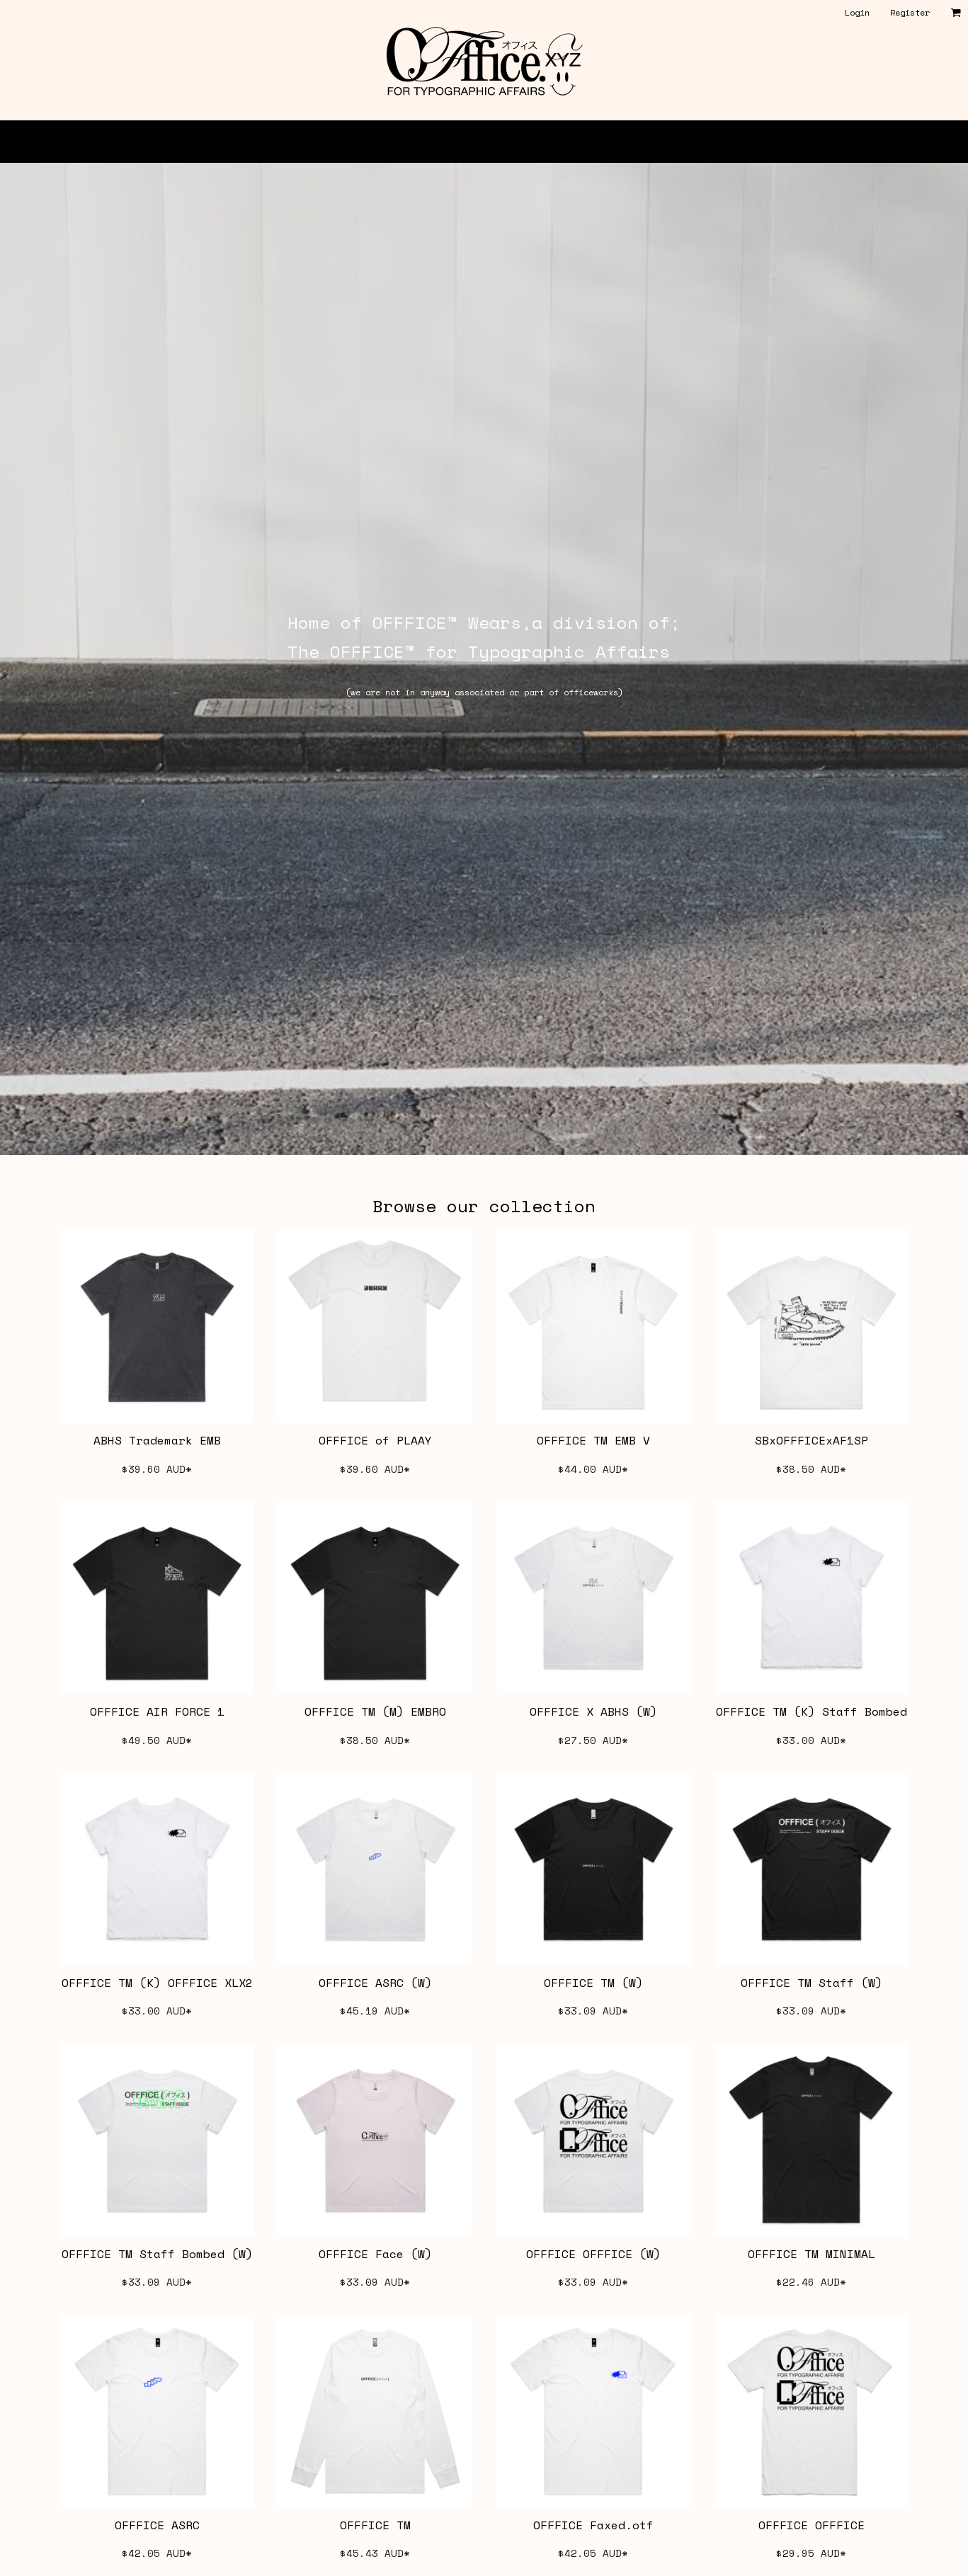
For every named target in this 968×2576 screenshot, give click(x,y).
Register (910, 12)
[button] (955, 12)
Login (857, 12)
